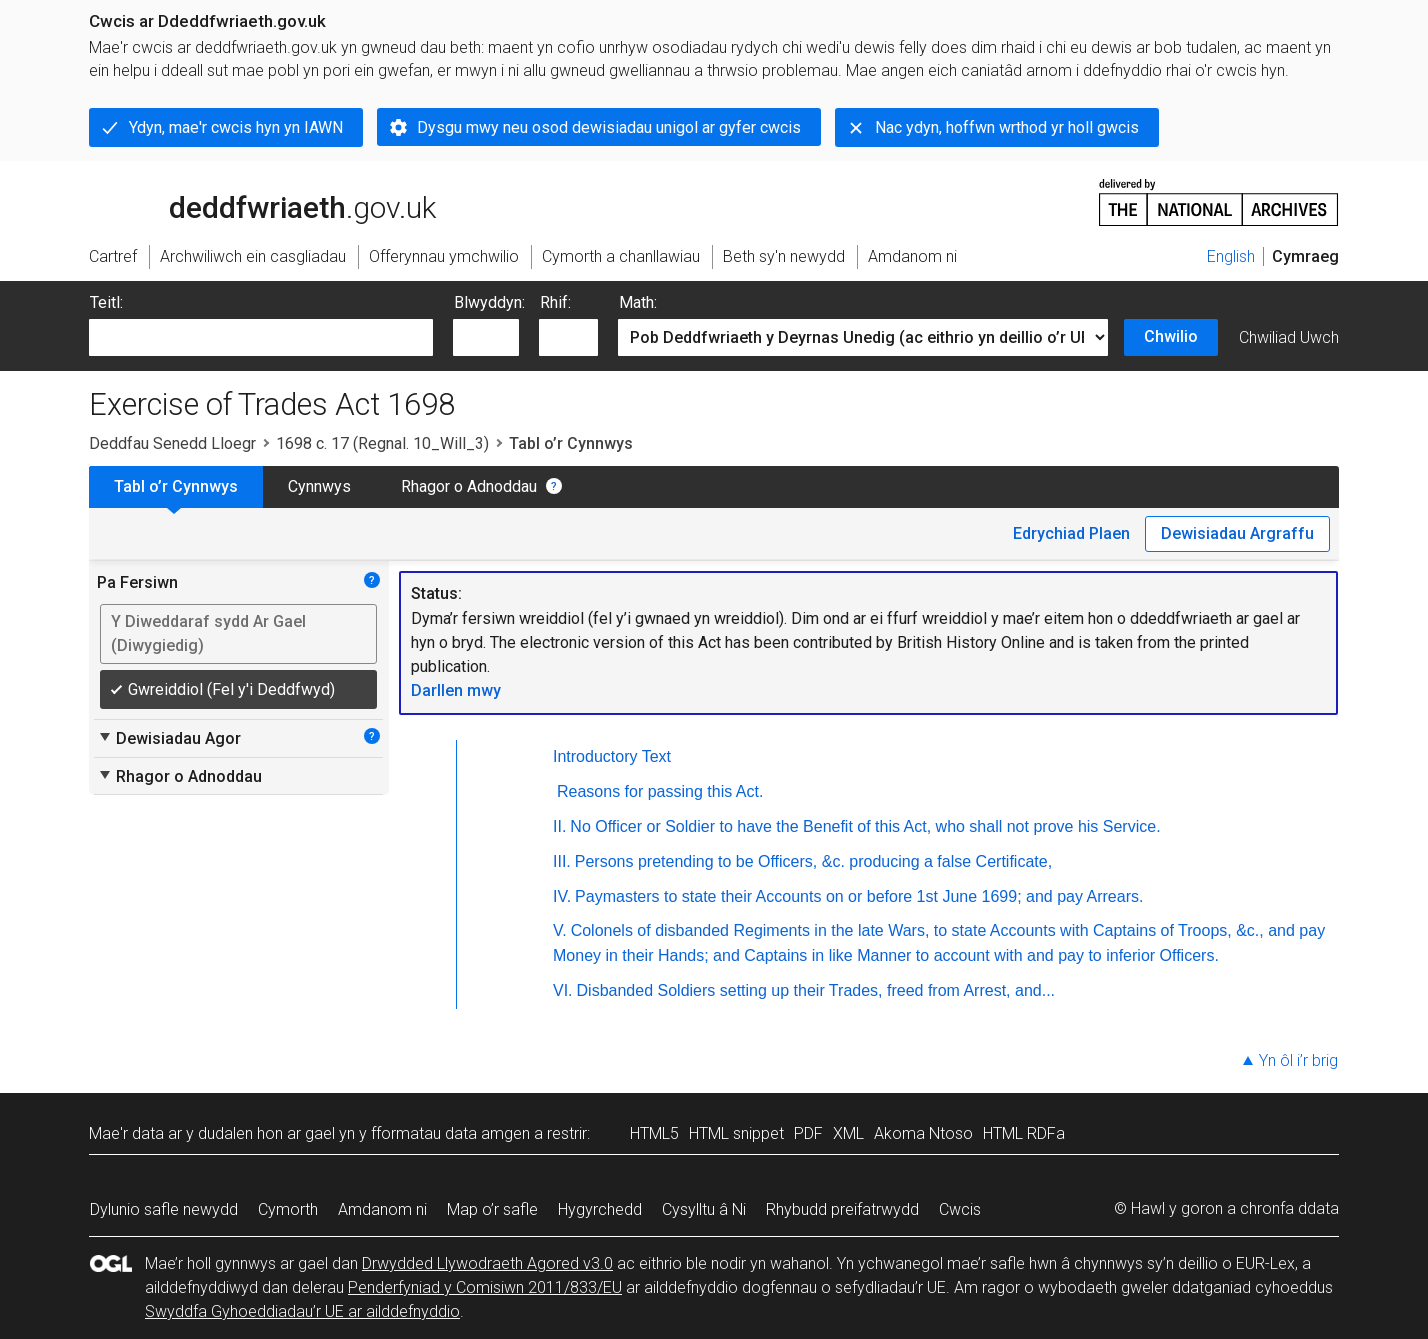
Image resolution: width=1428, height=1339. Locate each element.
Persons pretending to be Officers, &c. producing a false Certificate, (813, 861)
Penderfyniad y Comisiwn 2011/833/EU (485, 1287)
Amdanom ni (382, 1209)
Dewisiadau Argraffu (1237, 533)
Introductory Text (612, 756)
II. (559, 826)
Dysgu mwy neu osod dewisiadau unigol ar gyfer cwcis (609, 127)
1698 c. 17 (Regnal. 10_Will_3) (382, 443)
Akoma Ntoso (923, 1133)
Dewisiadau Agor (169, 738)
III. (562, 861)
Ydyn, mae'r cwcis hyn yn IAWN (236, 127)
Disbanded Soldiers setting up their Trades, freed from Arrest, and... (816, 990)
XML (848, 1133)
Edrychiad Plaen (1071, 533)
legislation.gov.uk (247, 201)
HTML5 (654, 1133)
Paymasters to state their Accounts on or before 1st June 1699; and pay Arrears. (859, 896)
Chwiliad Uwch (1289, 337)
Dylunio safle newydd (164, 1209)
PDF (808, 1133)
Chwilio (1171, 336)
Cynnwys (319, 486)
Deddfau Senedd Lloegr (172, 443)
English (1231, 256)
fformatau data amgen (450, 1133)
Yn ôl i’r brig (1298, 1060)
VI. (563, 990)
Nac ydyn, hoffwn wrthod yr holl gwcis (1007, 127)
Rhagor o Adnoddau (469, 486)
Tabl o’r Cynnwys (176, 486)
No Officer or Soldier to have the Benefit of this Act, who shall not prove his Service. (865, 826)
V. (560, 930)
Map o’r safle (492, 1209)
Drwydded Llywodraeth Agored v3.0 (487, 1263)
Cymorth (288, 1209)
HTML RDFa (1024, 1133)
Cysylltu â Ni (704, 1209)
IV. (562, 896)
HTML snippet (736, 1133)
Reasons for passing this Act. (660, 791)
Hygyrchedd (600, 1209)
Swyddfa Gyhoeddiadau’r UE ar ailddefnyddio (302, 1311)
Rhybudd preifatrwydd (842, 1209)
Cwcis (960, 1209)
